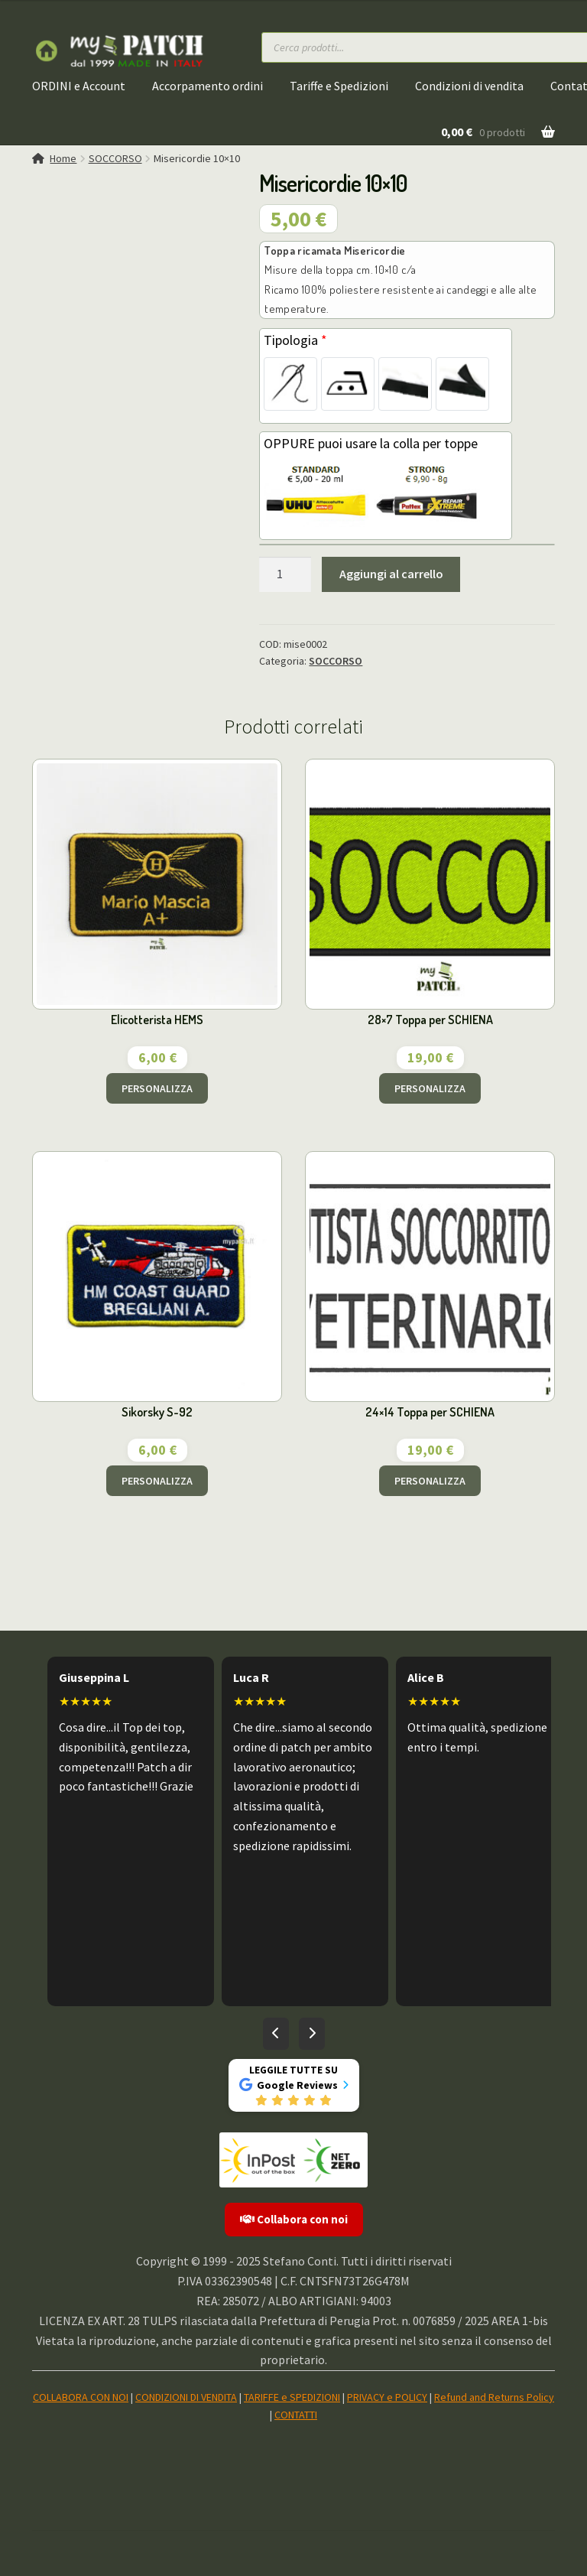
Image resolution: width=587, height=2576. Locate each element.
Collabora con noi (294, 2219)
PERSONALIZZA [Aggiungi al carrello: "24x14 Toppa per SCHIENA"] (429, 1481)
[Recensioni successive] (312, 2034)
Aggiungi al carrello (391, 573)
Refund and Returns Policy (494, 2397)
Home (63, 158)
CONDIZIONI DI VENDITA (186, 2397)
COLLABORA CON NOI (80, 2397)
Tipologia (295, 340)
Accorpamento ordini (207, 85)
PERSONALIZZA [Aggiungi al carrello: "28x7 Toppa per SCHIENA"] (429, 1088)
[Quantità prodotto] (285, 574)
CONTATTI (295, 2415)
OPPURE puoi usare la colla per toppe (371, 443)
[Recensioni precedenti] (276, 2034)
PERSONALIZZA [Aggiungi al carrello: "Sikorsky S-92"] (157, 1481)
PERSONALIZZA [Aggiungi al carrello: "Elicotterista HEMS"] (157, 1088)
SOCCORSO (115, 158)
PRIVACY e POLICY (387, 2397)
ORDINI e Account (78, 85)
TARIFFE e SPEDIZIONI (292, 2397)
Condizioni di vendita (469, 85)
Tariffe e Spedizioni (339, 85)
